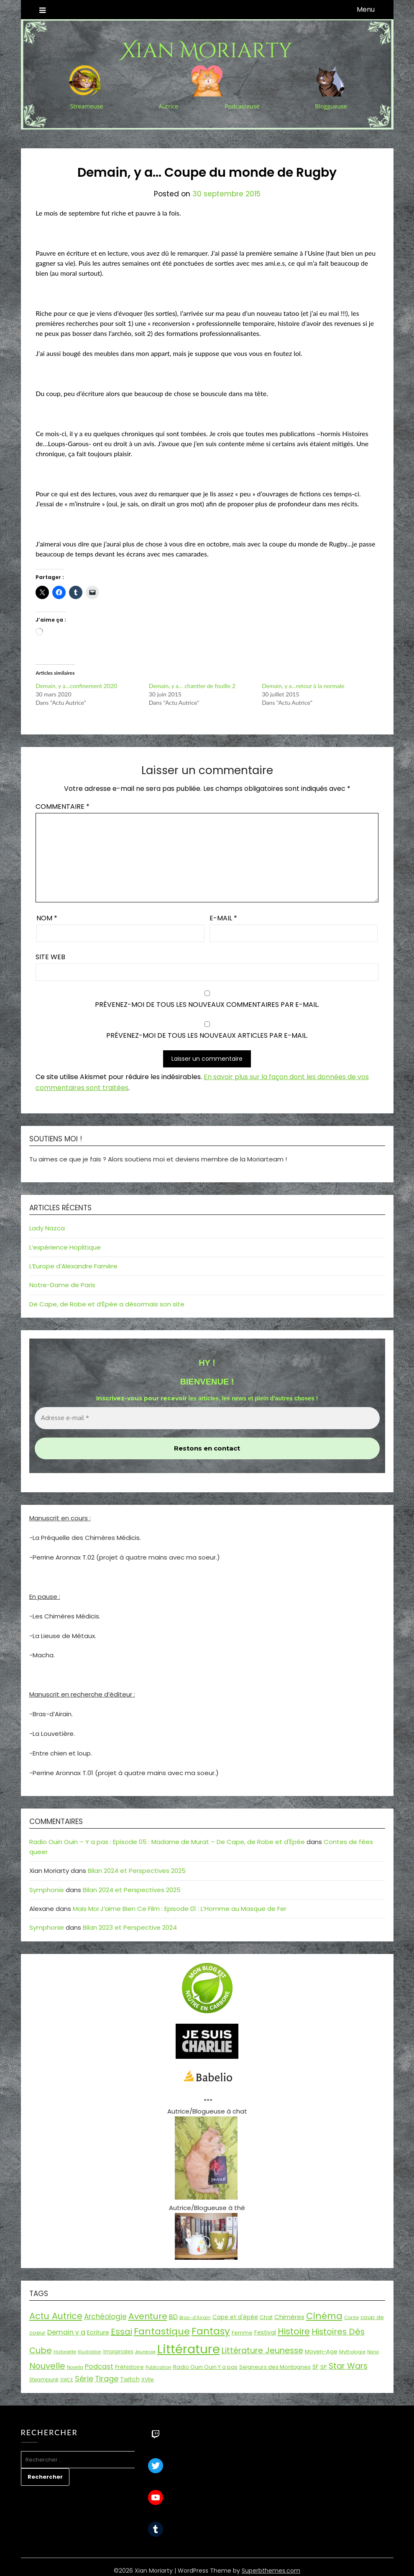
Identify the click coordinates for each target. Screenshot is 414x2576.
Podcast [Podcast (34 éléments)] (99, 2366)
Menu (366, 9)
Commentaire (62, 806)
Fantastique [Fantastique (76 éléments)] (162, 2331)
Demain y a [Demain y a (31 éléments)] (66, 2332)
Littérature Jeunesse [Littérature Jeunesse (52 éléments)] (262, 2350)
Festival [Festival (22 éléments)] (265, 2332)
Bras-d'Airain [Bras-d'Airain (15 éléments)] (195, 2317)
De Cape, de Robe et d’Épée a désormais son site (106, 1304)
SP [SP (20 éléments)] (323, 2367)
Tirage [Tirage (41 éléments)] (106, 2378)
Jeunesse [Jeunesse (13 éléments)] (145, 2352)
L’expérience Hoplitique (65, 1247)
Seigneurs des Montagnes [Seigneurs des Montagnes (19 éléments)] (275, 2367)
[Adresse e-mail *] (207, 1418)
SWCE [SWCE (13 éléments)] (66, 2380)
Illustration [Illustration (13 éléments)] (90, 2352)
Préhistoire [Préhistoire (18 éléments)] (129, 2366)
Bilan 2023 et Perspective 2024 (130, 1927)
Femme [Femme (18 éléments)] (242, 2332)
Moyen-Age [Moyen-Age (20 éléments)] (321, 2351)
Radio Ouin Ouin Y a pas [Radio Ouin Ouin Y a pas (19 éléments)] (205, 2367)
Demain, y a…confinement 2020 (76, 685)
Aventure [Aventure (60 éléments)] (147, 2316)
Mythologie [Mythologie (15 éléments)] (352, 2351)
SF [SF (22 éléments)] (315, 2367)
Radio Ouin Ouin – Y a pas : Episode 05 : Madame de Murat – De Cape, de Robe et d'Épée (167, 1841)
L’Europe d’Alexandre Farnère (73, 1266)
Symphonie (46, 1889)
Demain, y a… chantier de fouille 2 (192, 685)
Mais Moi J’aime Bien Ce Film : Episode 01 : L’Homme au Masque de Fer (179, 1908)
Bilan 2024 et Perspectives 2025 (137, 1870)
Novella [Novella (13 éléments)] (75, 2367)
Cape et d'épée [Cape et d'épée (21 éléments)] (235, 2317)
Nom (46, 918)
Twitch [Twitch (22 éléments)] (130, 2379)
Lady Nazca (47, 1228)
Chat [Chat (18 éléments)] (266, 2317)
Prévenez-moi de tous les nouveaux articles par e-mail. (207, 1035)
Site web (50, 957)
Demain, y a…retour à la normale (303, 685)
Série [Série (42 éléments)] (84, 2378)
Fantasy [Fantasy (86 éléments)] (211, 2331)
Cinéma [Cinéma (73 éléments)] (324, 2315)
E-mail (223, 918)
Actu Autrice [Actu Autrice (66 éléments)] (55, 2316)
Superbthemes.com (271, 2570)
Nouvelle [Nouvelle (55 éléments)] (47, 2366)
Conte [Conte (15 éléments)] (351, 2317)
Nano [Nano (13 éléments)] (373, 2352)
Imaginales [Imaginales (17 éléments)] (118, 2351)
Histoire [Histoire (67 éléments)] (294, 2331)
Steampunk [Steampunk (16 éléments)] (44, 2379)
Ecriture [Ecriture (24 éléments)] (98, 2332)
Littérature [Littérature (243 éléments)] (188, 2349)
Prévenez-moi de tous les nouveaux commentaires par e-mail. (207, 1004)
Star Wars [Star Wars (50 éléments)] (348, 2366)
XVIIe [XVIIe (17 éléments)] (147, 2379)
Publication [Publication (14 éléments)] (158, 2367)
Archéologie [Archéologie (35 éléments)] (105, 2317)
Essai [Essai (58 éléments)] (121, 2331)
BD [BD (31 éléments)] (173, 2317)
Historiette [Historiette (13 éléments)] (65, 2352)
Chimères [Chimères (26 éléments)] (289, 2316)
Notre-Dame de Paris (62, 1284)
